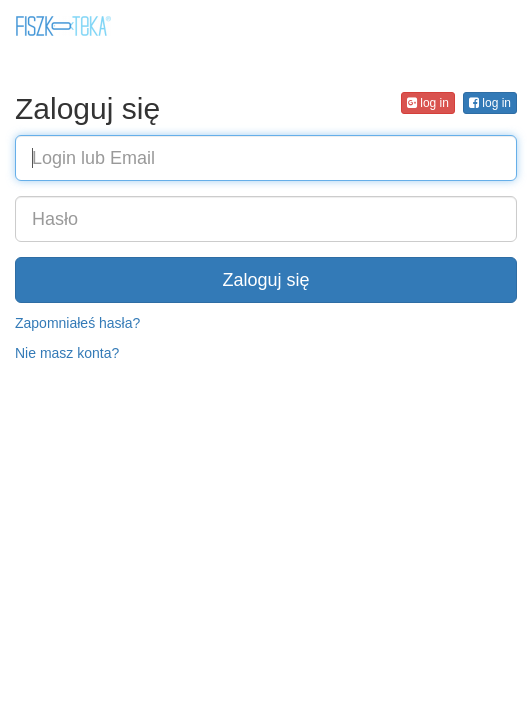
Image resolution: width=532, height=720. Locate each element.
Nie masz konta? (67, 353)
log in (490, 103)
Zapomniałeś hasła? (77, 323)
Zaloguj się (265, 280)
